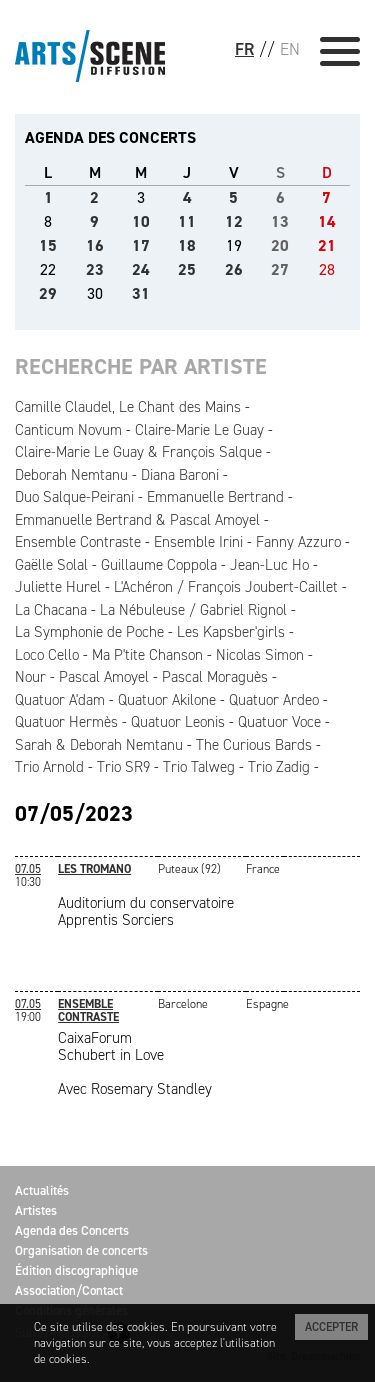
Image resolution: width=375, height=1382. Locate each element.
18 (187, 245)
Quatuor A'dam (60, 700)
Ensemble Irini (198, 542)
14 (327, 221)
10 (141, 221)
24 (141, 269)
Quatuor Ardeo (274, 700)
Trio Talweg (199, 767)
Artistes (36, 1210)
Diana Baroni (180, 475)
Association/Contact (69, 1290)
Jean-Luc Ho (269, 565)
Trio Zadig (279, 767)
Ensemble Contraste (78, 542)
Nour (30, 677)
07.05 (28, 869)
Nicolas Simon (260, 655)
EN (290, 49)
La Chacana (51, 610)
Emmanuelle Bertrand (215, 497)
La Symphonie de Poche (89, 632)
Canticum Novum (68, 430)
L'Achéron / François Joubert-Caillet (226, 587)
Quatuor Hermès (66, 722)
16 (95, 245)
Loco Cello (47, 655)
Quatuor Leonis (178, 722)
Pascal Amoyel (104, 677)
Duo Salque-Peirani (74, 497)
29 (48, 293)
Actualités (42, 1190)
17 (141, 245)
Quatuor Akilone (167, 700)
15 (48, 245)
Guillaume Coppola (159, 565)
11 (187, 221)
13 (280, 221)
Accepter (331, 1327)
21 (327, 245)
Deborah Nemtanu (71, 475)
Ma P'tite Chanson (147, 655)
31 (141, 293)
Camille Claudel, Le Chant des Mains (128, 407)
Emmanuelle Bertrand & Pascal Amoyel (137, 520)
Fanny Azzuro (298, 542)
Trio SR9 (123, 767)
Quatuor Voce (279, 722)
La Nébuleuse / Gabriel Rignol (193, 610)
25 (187, 269)
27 (280, 269)
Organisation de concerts (81, 1250)
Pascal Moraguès (215, 677)
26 (234, 269)
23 (95, 269)
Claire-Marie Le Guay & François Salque (138, 452)
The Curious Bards (254, 745)
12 (234, 221)
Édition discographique (76, 1270)
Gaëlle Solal (51, 565)
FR (244, 49)
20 (280, 245)
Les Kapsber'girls (231, 632)
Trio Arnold (49, 767)
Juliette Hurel (58, 587)
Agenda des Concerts (72, 1230)
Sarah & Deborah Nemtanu (99, 745)
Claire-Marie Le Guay (199, 430)
